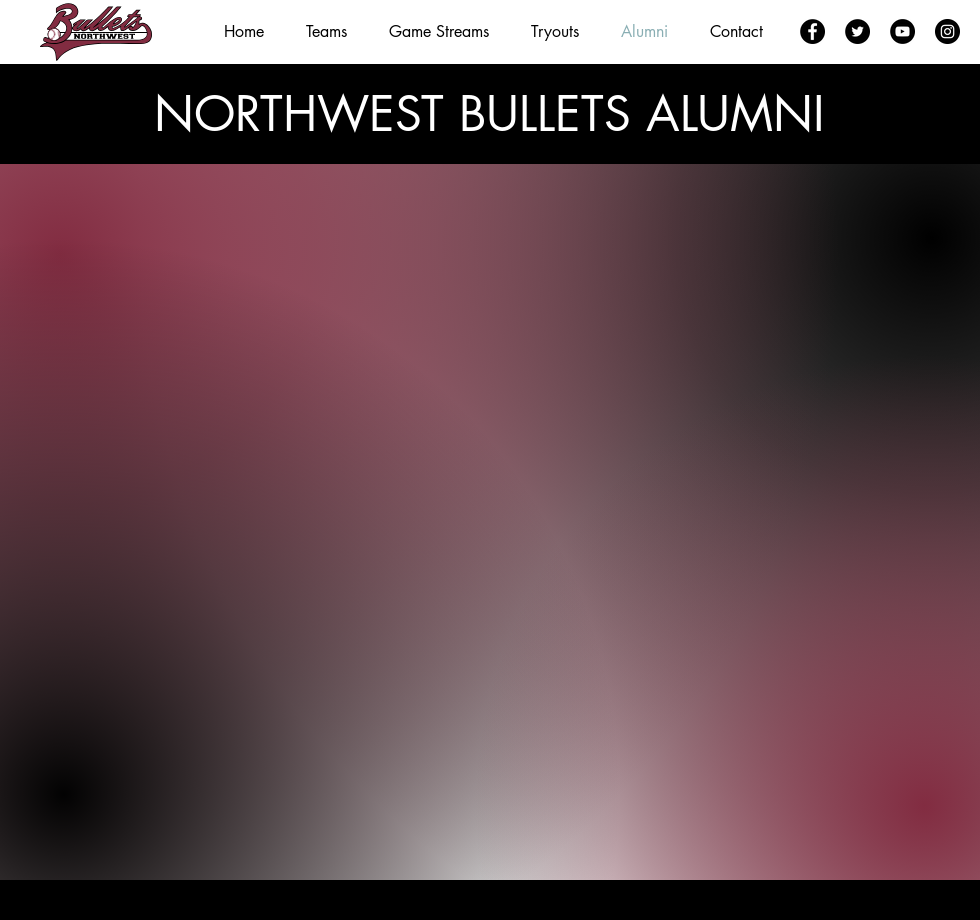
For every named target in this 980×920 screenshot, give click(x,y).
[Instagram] (947, 31)
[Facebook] (812, 31)
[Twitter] (857, 31)
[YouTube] (902, 31)
